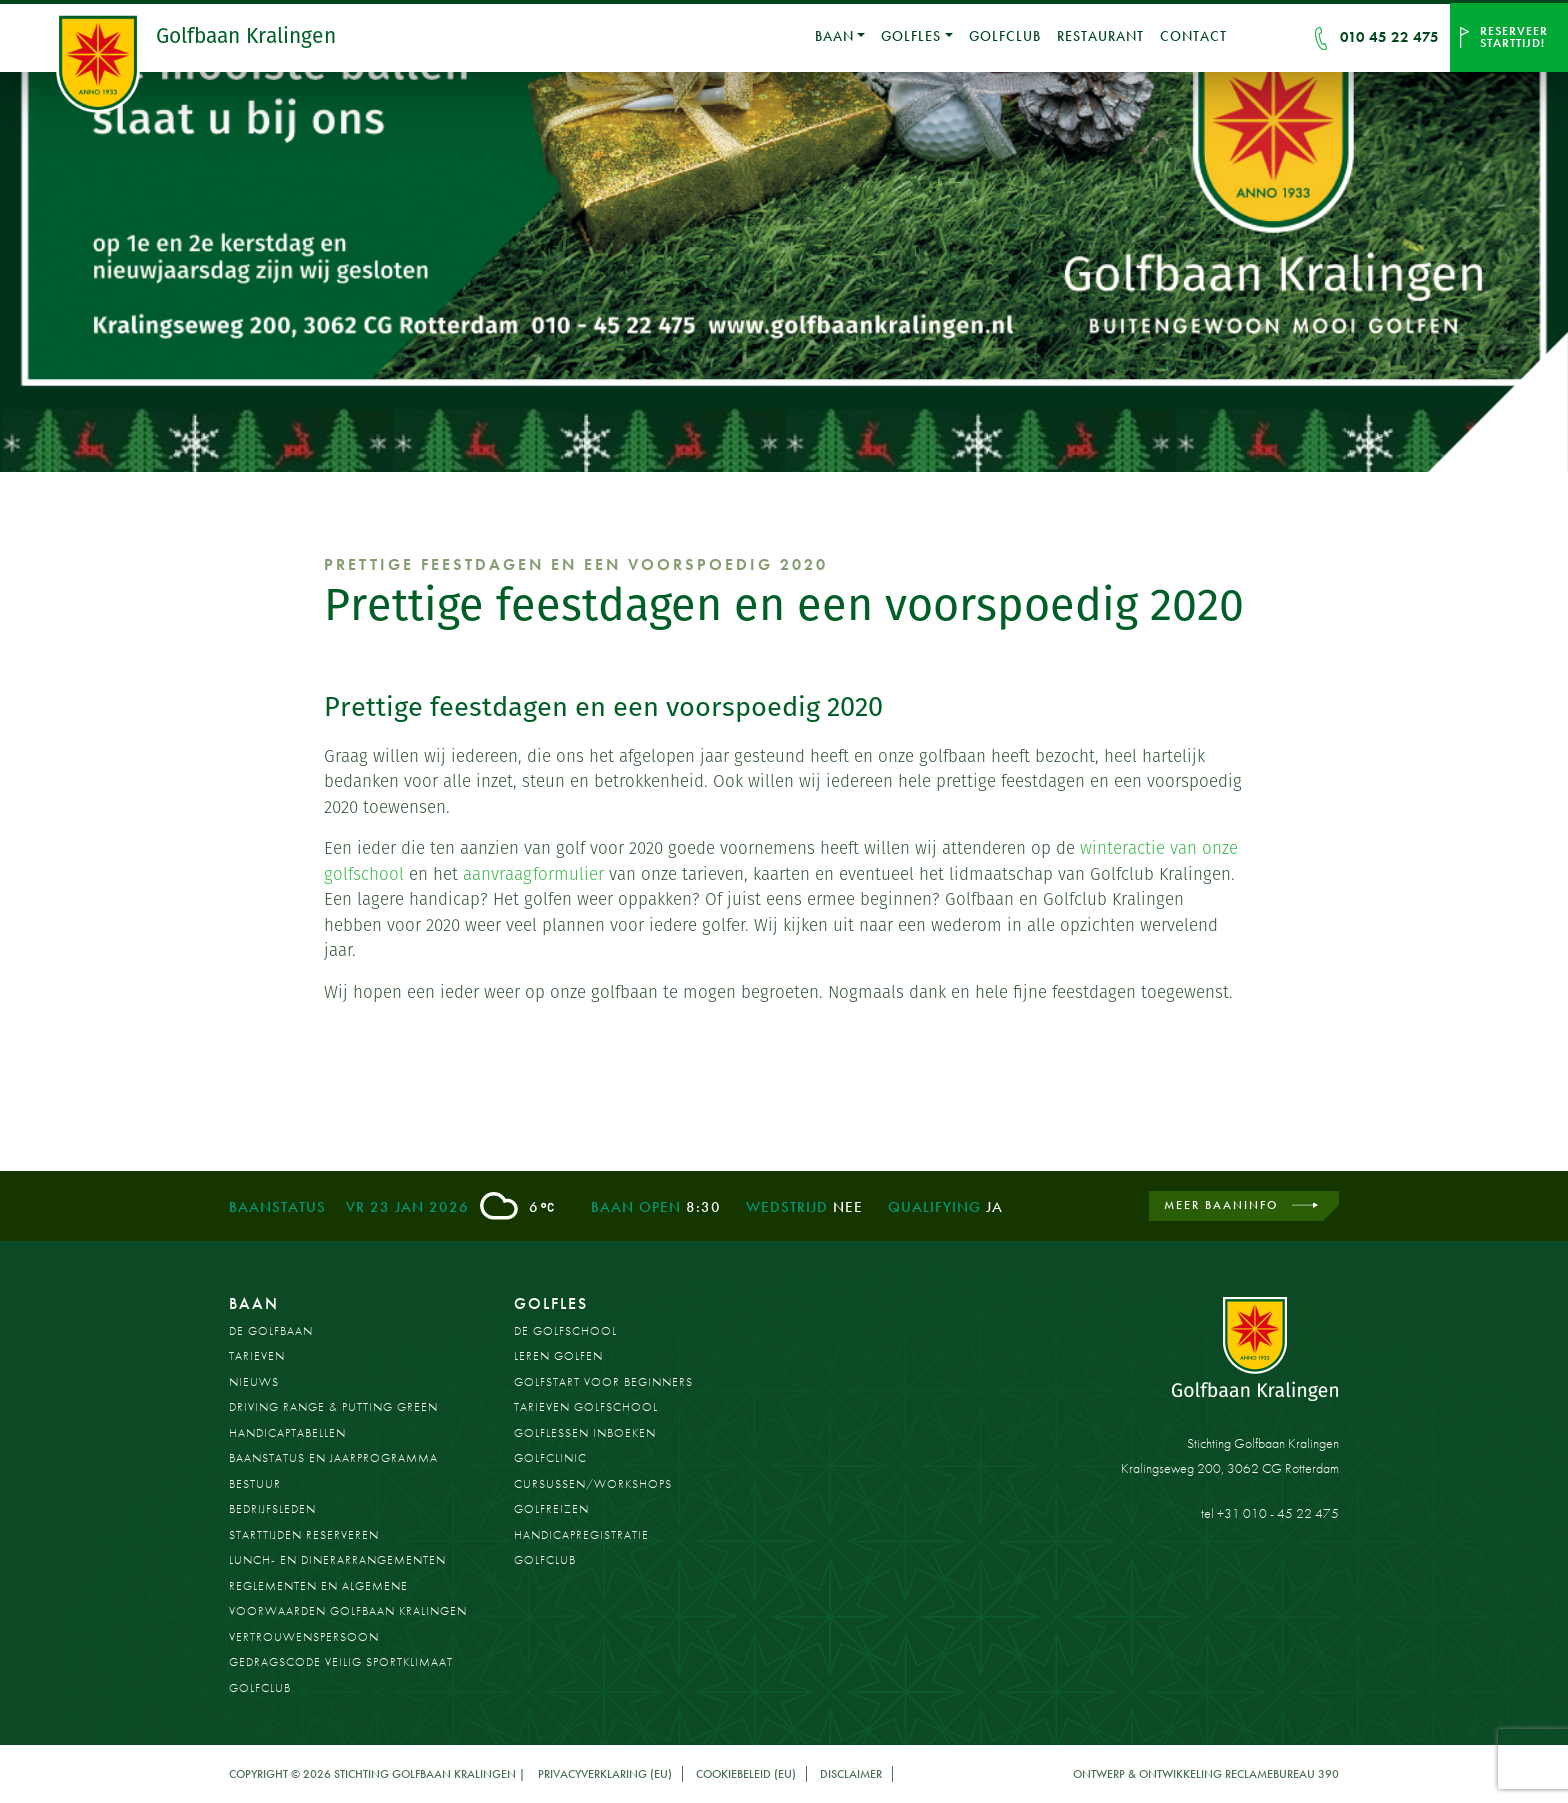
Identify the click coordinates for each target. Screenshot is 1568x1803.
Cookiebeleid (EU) (746, 1774)
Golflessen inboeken (585, 1433)
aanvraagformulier (533, 874)
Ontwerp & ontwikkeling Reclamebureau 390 (1206, 1774)
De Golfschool (565, 1331)
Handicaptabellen (287, 1433)
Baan (834, 36)
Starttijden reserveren (304, 1535)
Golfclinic (550, 1458)
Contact (1193, 36)
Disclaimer (851, 1774)
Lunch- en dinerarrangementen (337, 1560)
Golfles (911, 36)
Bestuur (255, 1484)
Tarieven (257, 1356)
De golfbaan (271, 1331)
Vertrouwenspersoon (304, 1637)
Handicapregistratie (581, 1535)
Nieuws (254, 1382)
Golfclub (1005, 36)
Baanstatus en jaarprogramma (333, 1458)
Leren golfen (558, 1356)
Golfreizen (551, 1509)
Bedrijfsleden (272, 1509)
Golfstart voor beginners (603, 1382)
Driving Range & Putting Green (333, 1407)
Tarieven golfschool (586, 1407)
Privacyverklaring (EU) (605, 1774)
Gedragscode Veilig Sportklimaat (341, 1662)
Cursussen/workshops (593, 1484)
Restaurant (1100, 36)
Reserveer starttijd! (1514, 37)
